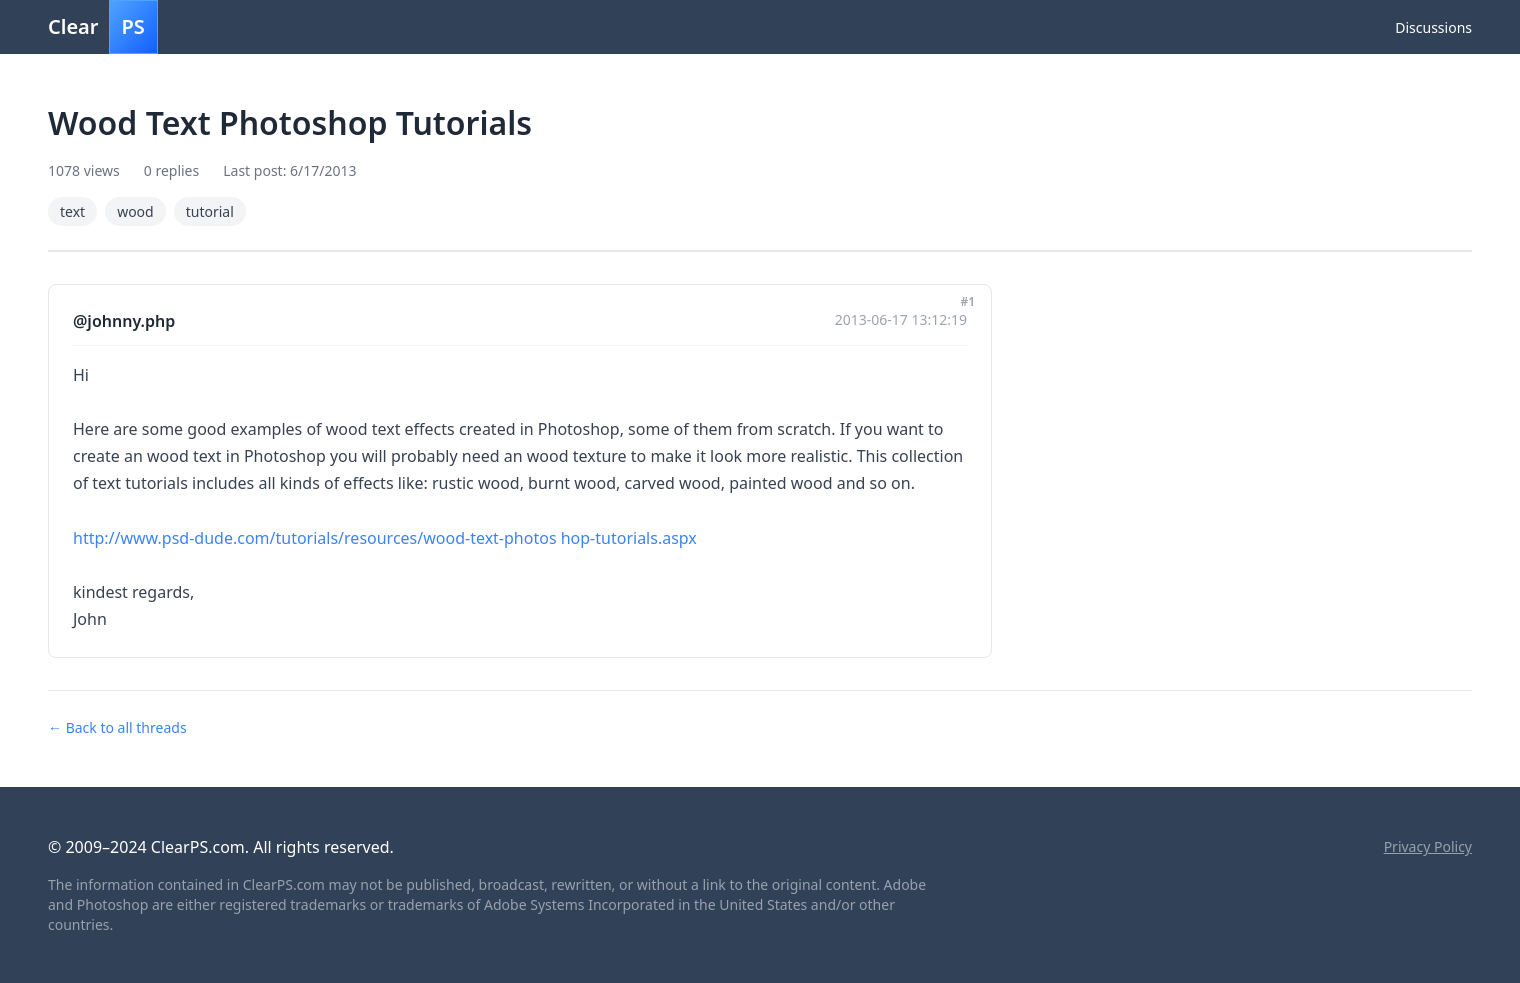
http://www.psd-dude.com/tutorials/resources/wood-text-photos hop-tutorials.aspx (385, 538)
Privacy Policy (1428, 846)
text (72, 211)
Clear (103, 27)
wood (135, 211)
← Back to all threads (117, 727)
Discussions (1433, 27)
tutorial (210, 211)
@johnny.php (124, 321)
